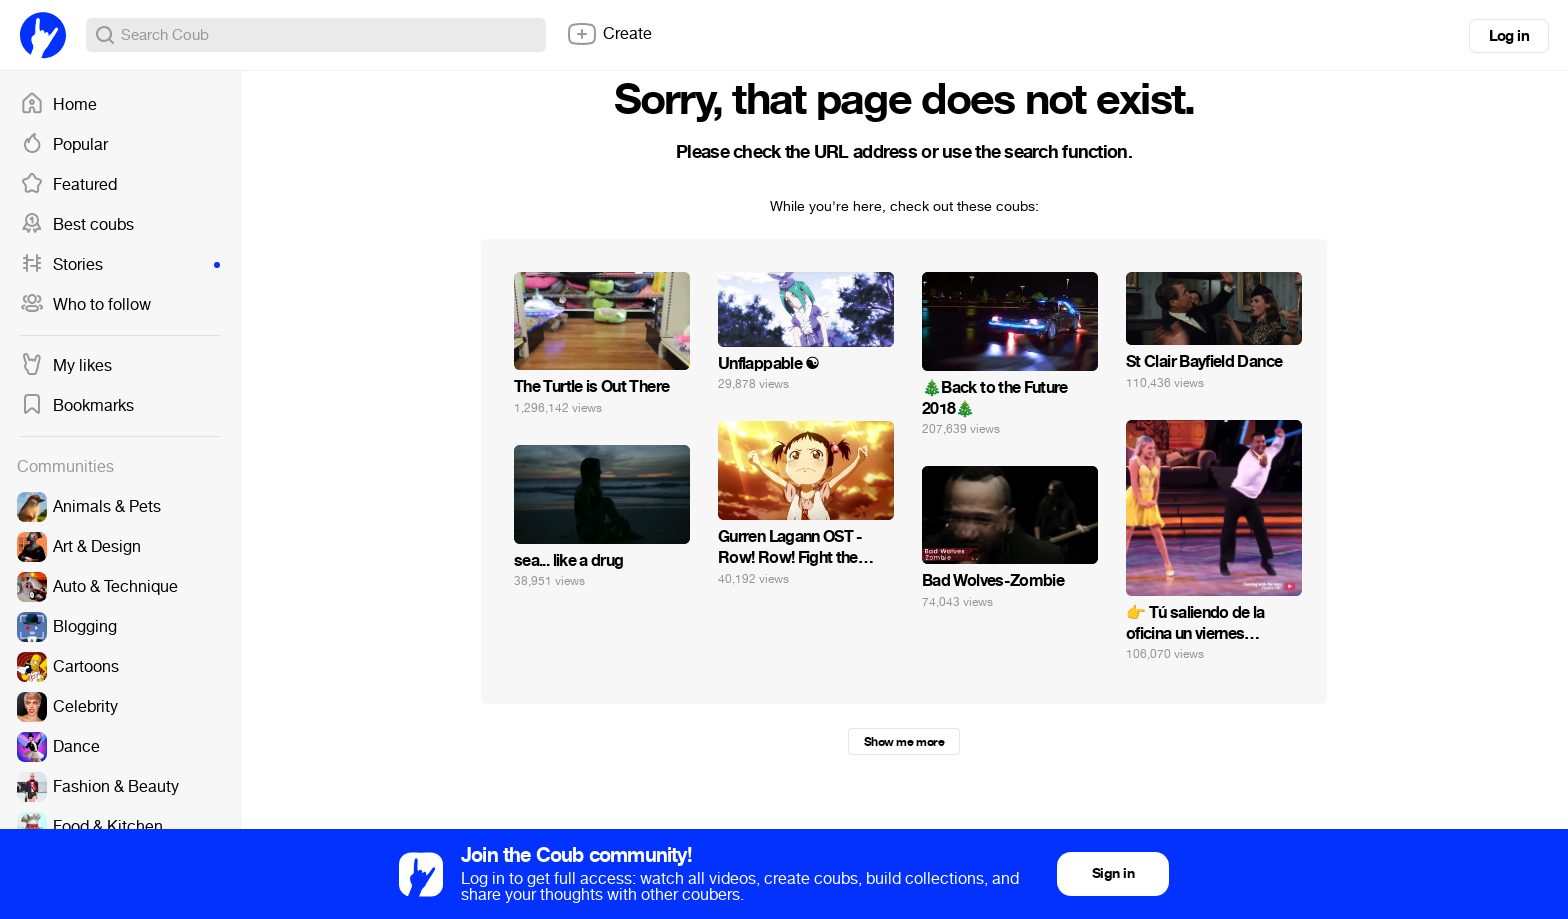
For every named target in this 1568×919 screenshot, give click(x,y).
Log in (1509, 36)
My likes (66, 366)
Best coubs (77, 225)
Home (58, 105)
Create (609, 34)
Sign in (1113, 873)
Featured (68, 185)
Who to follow (85, 305)
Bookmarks (77, 406)
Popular (64, 145)
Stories (120, 265)
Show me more (904, 742)
